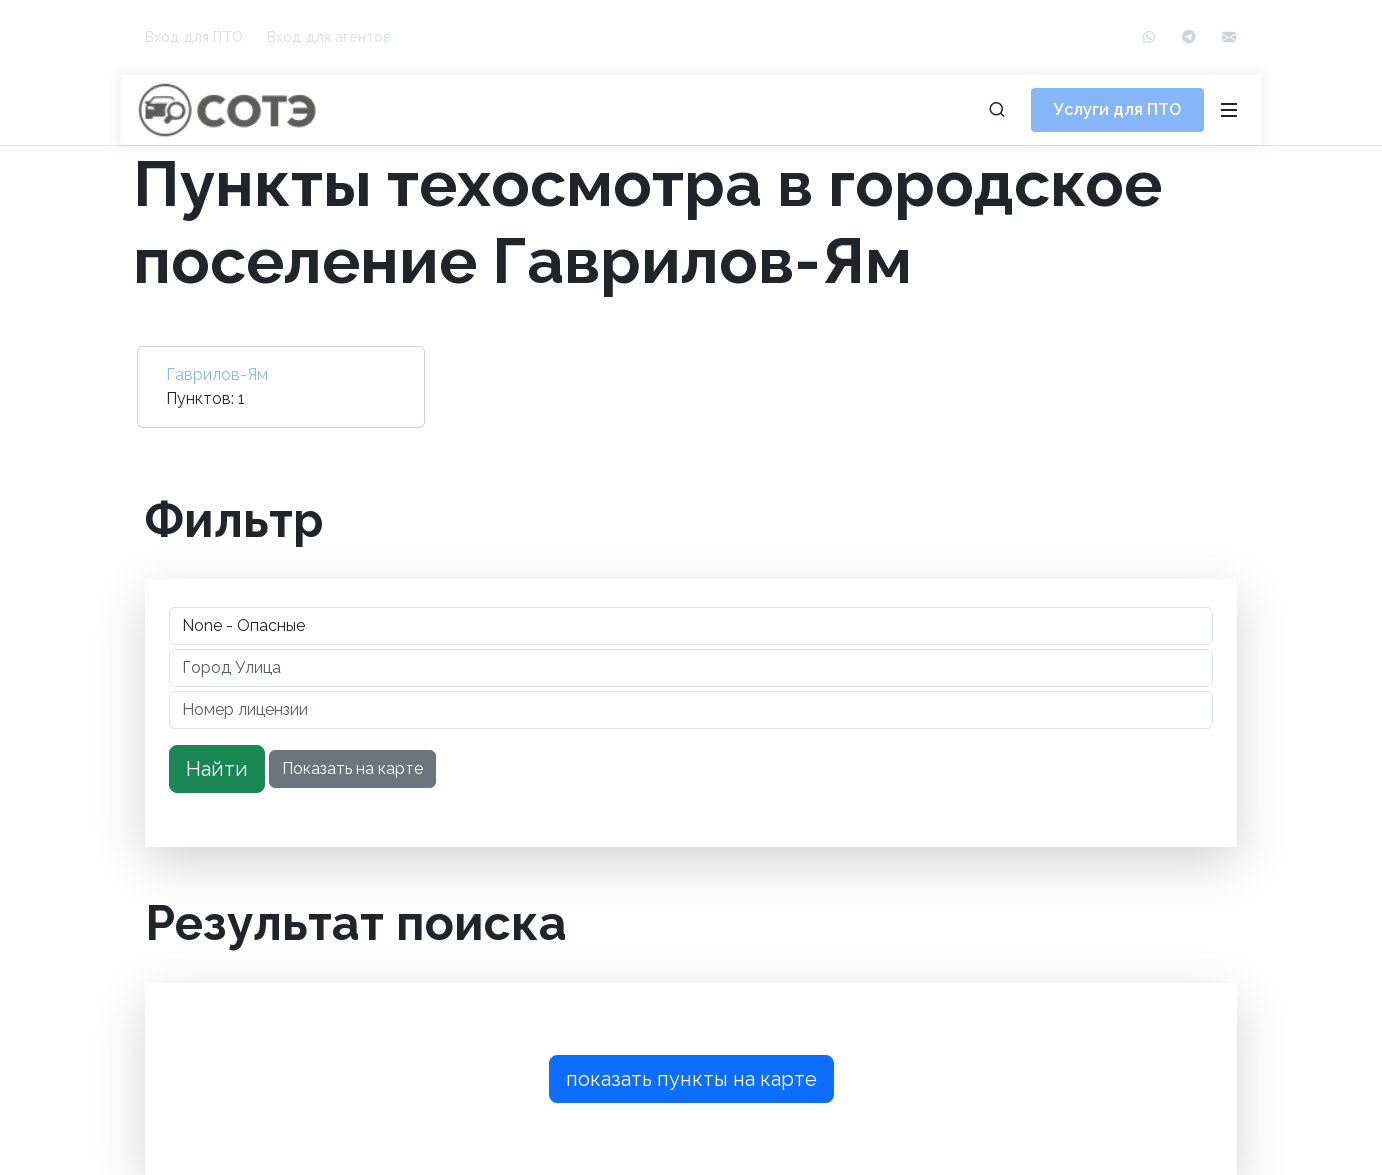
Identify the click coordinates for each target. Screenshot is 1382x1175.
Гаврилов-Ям (217, 374)
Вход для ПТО (194, 37)
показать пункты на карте (691, 1079)
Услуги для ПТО (1117, 109)
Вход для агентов (329, 37)
